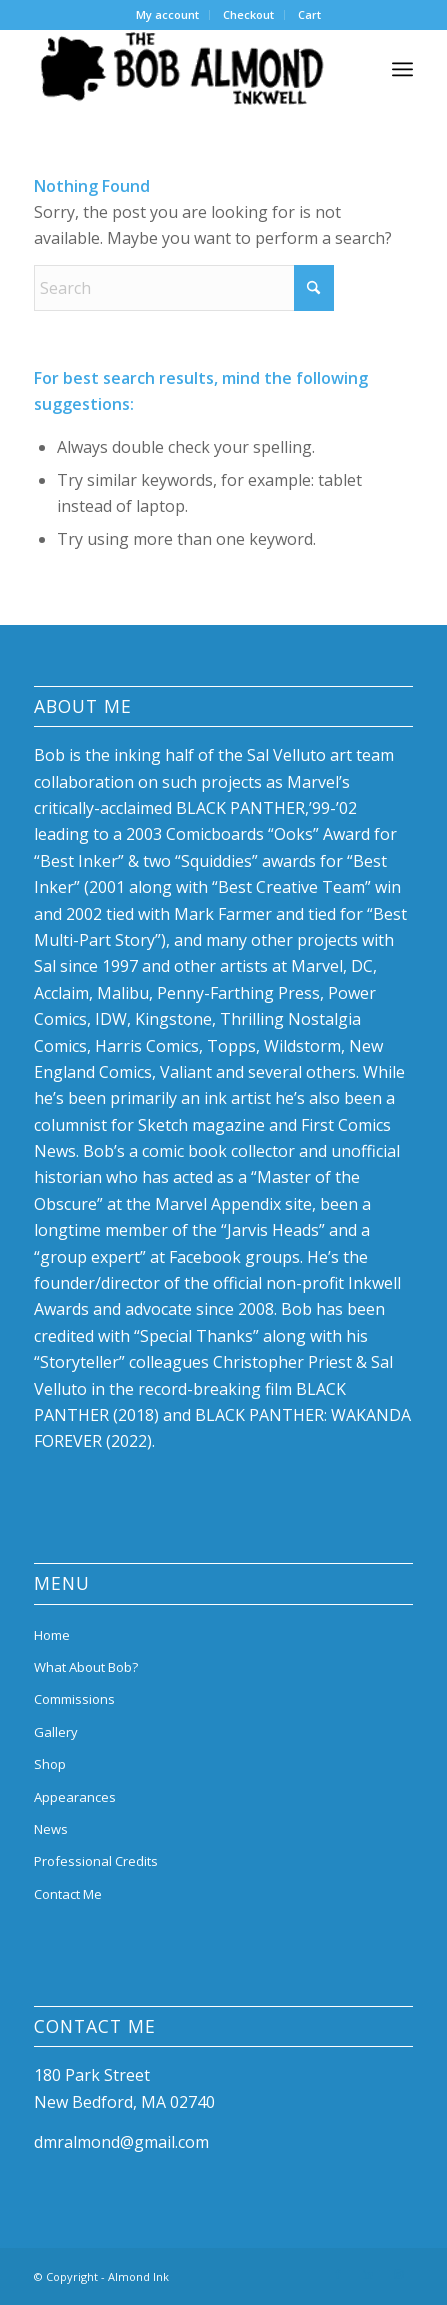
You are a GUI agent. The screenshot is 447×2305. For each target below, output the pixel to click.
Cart (309, 14)
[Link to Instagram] (398, 2274)
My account (167, 14)
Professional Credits (96, 1861)
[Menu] (402, 69)
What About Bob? (86, 1667)
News (51, 1829)
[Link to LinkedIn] (368, 2274)
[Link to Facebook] (338, 2274)
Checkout (248, 14)
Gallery (56, 1732)
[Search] (184, 288)
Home (52, 1635)
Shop (50, 1764)
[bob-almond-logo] (186, 69)
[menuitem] (168, 15)
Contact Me (68, 1894)
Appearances (75, 1797)
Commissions (74, 1699)
